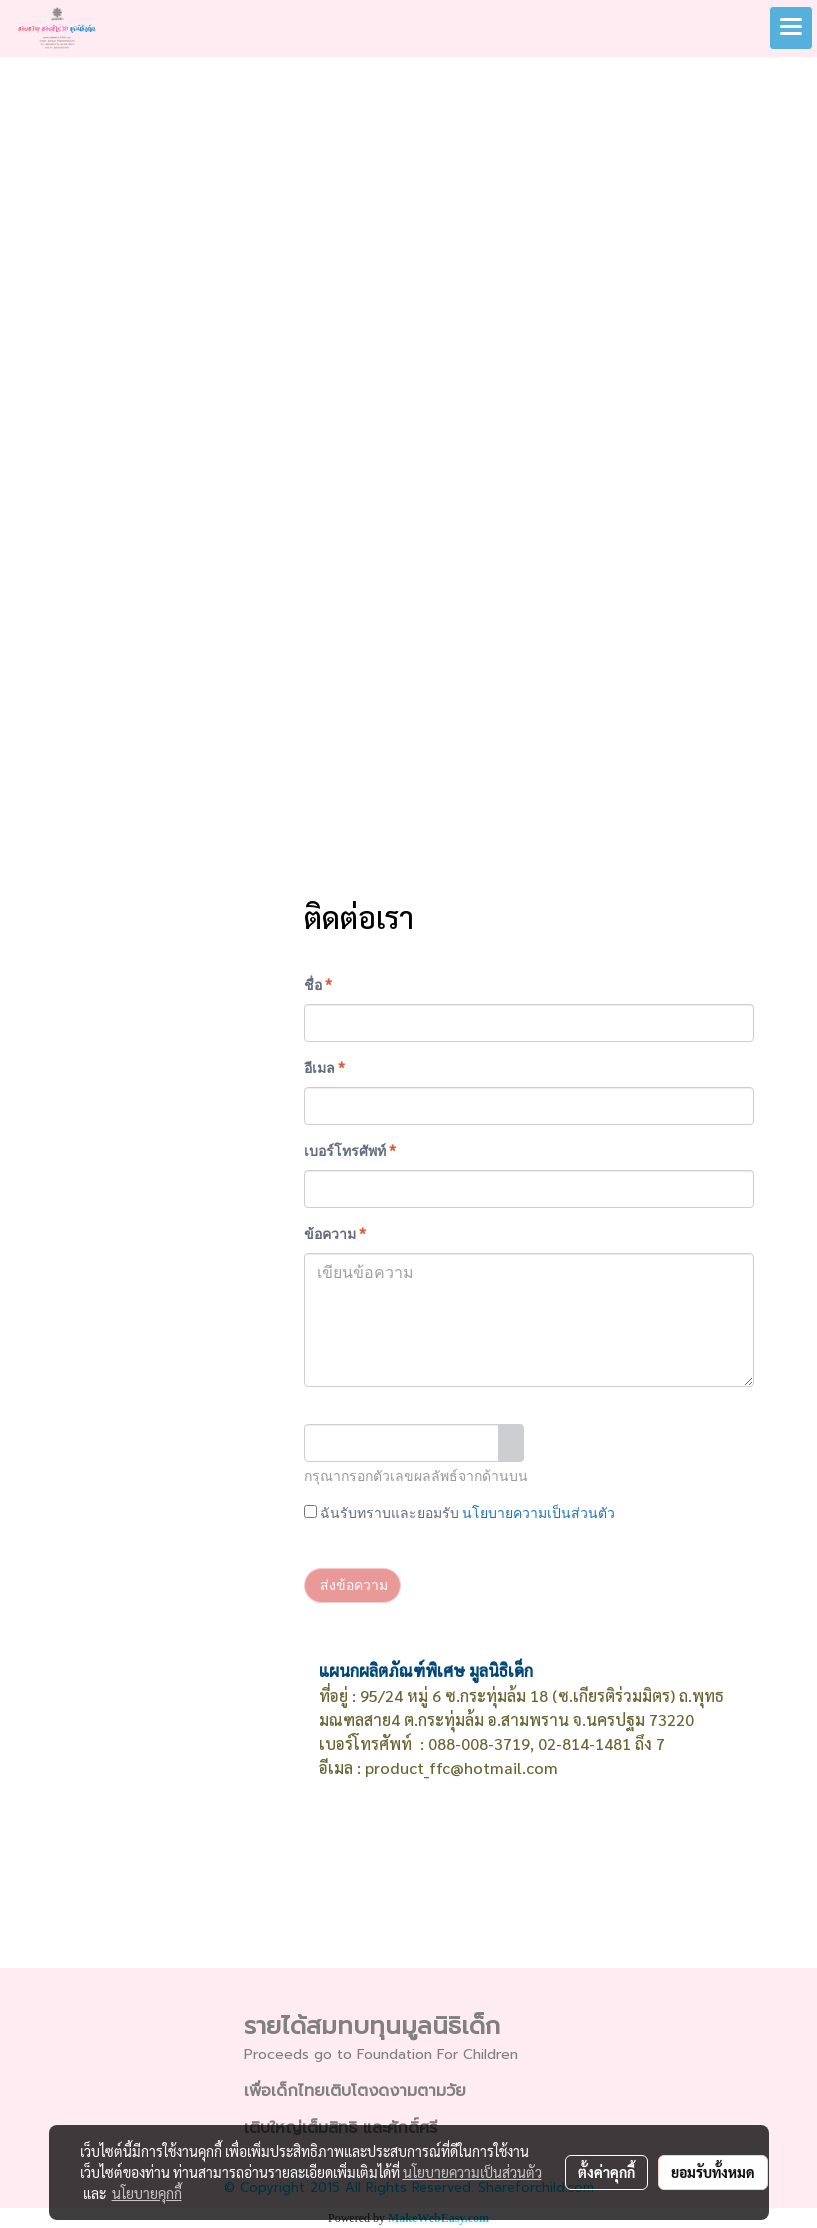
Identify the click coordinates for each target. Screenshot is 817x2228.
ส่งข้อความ (352, 1585)
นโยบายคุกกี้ (147, 2193)
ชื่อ (318, 985)
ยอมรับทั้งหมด (713, 2172)
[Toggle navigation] (791, 28)
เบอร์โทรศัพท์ (350, 1151)
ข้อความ (335, 1234)
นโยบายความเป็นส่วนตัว (538, 1513)
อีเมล (324, 1068)
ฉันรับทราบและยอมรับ (459, 1513)
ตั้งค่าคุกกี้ (606, 2172)
